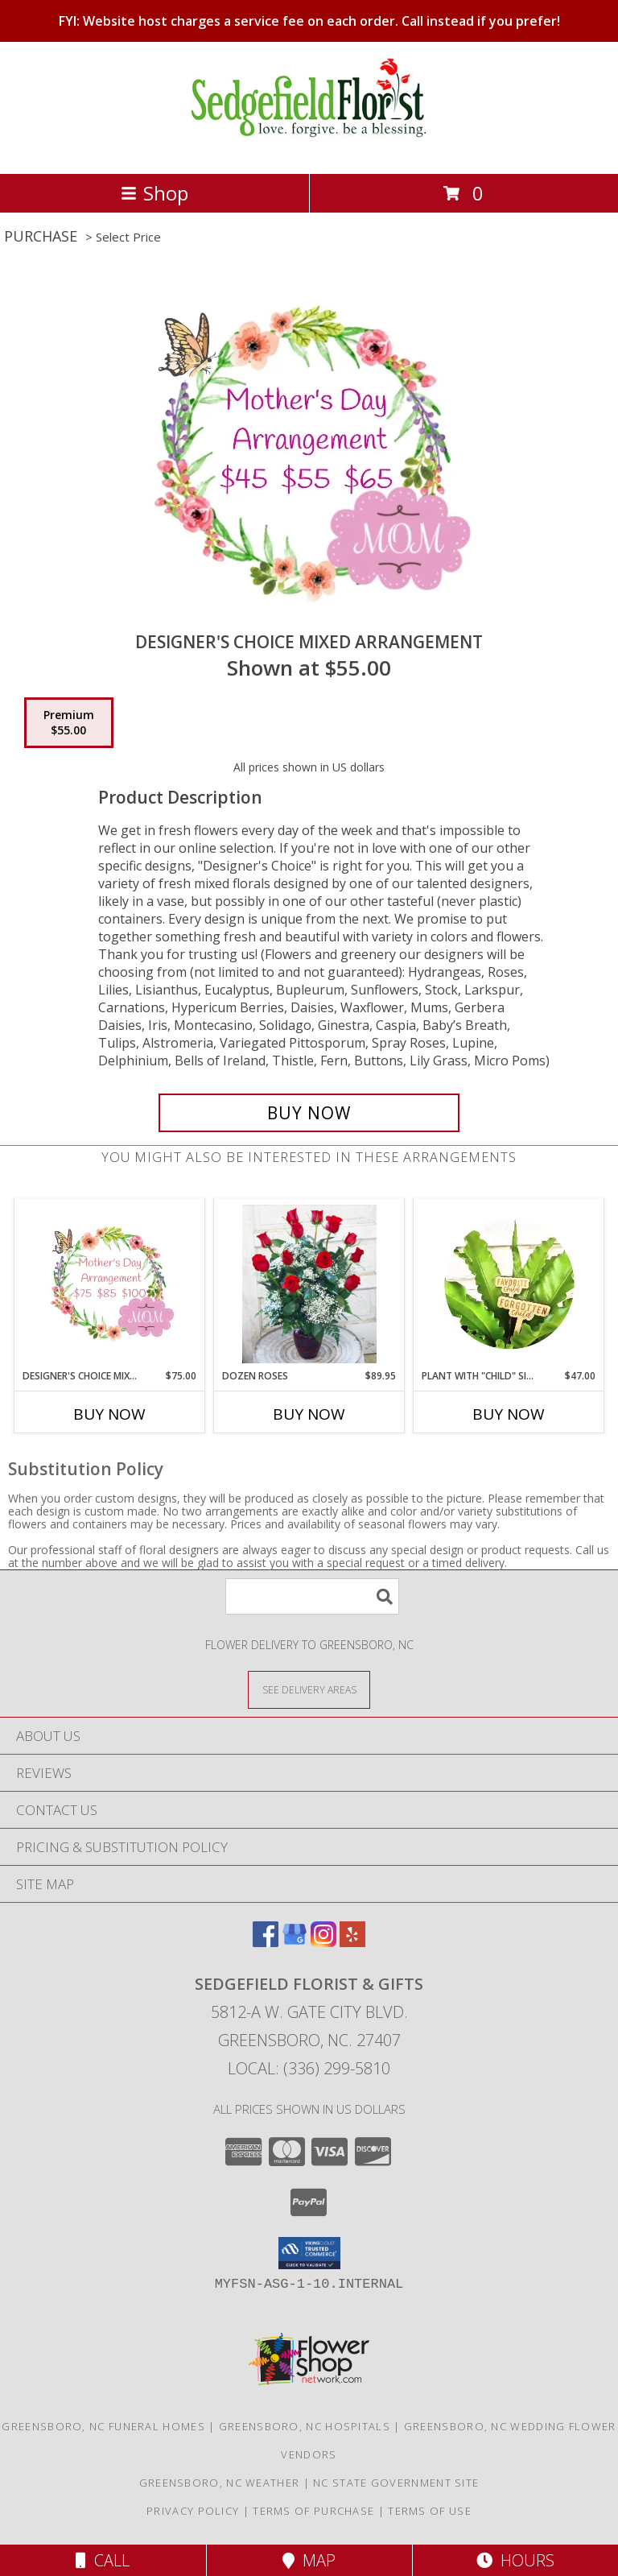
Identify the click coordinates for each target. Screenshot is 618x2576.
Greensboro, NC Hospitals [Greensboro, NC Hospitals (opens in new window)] (304, 2426)
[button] (309, 2253)
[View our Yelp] (352, 1942)
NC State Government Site (396, 2482)
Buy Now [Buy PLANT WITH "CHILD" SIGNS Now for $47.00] (508, 1414)
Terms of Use (430, 2511)
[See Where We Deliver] (309, 1689)
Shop (154, 193)
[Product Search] (312, 1596)
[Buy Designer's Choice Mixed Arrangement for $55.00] (309, 1113)
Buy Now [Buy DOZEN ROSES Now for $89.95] (309, 1414)
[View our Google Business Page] (294, 1942)
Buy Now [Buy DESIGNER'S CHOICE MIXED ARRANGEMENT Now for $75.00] (109, 1414)
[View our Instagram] (323, 1942)
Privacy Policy (192, 2511)
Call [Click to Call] (103, 2560)
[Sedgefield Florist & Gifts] (309, 150)
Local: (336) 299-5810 (309, 2068)
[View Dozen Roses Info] (309, 1284)
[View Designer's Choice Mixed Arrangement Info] (110, 1284)
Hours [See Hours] (515, 2560)
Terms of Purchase (313, 2511)
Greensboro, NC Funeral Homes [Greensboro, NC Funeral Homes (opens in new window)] (103, 2426)
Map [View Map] (309, 2560)
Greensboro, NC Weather (219, 2482)
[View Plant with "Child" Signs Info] (509, 1284)
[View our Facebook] (265, 1942)
